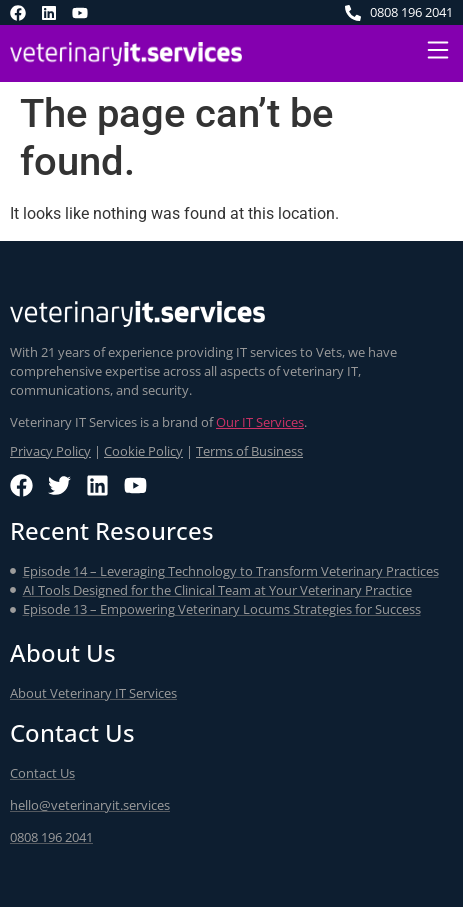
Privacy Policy (50, 451)
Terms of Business (249, 451)
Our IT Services (260, 422)
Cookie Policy (143, 451)
